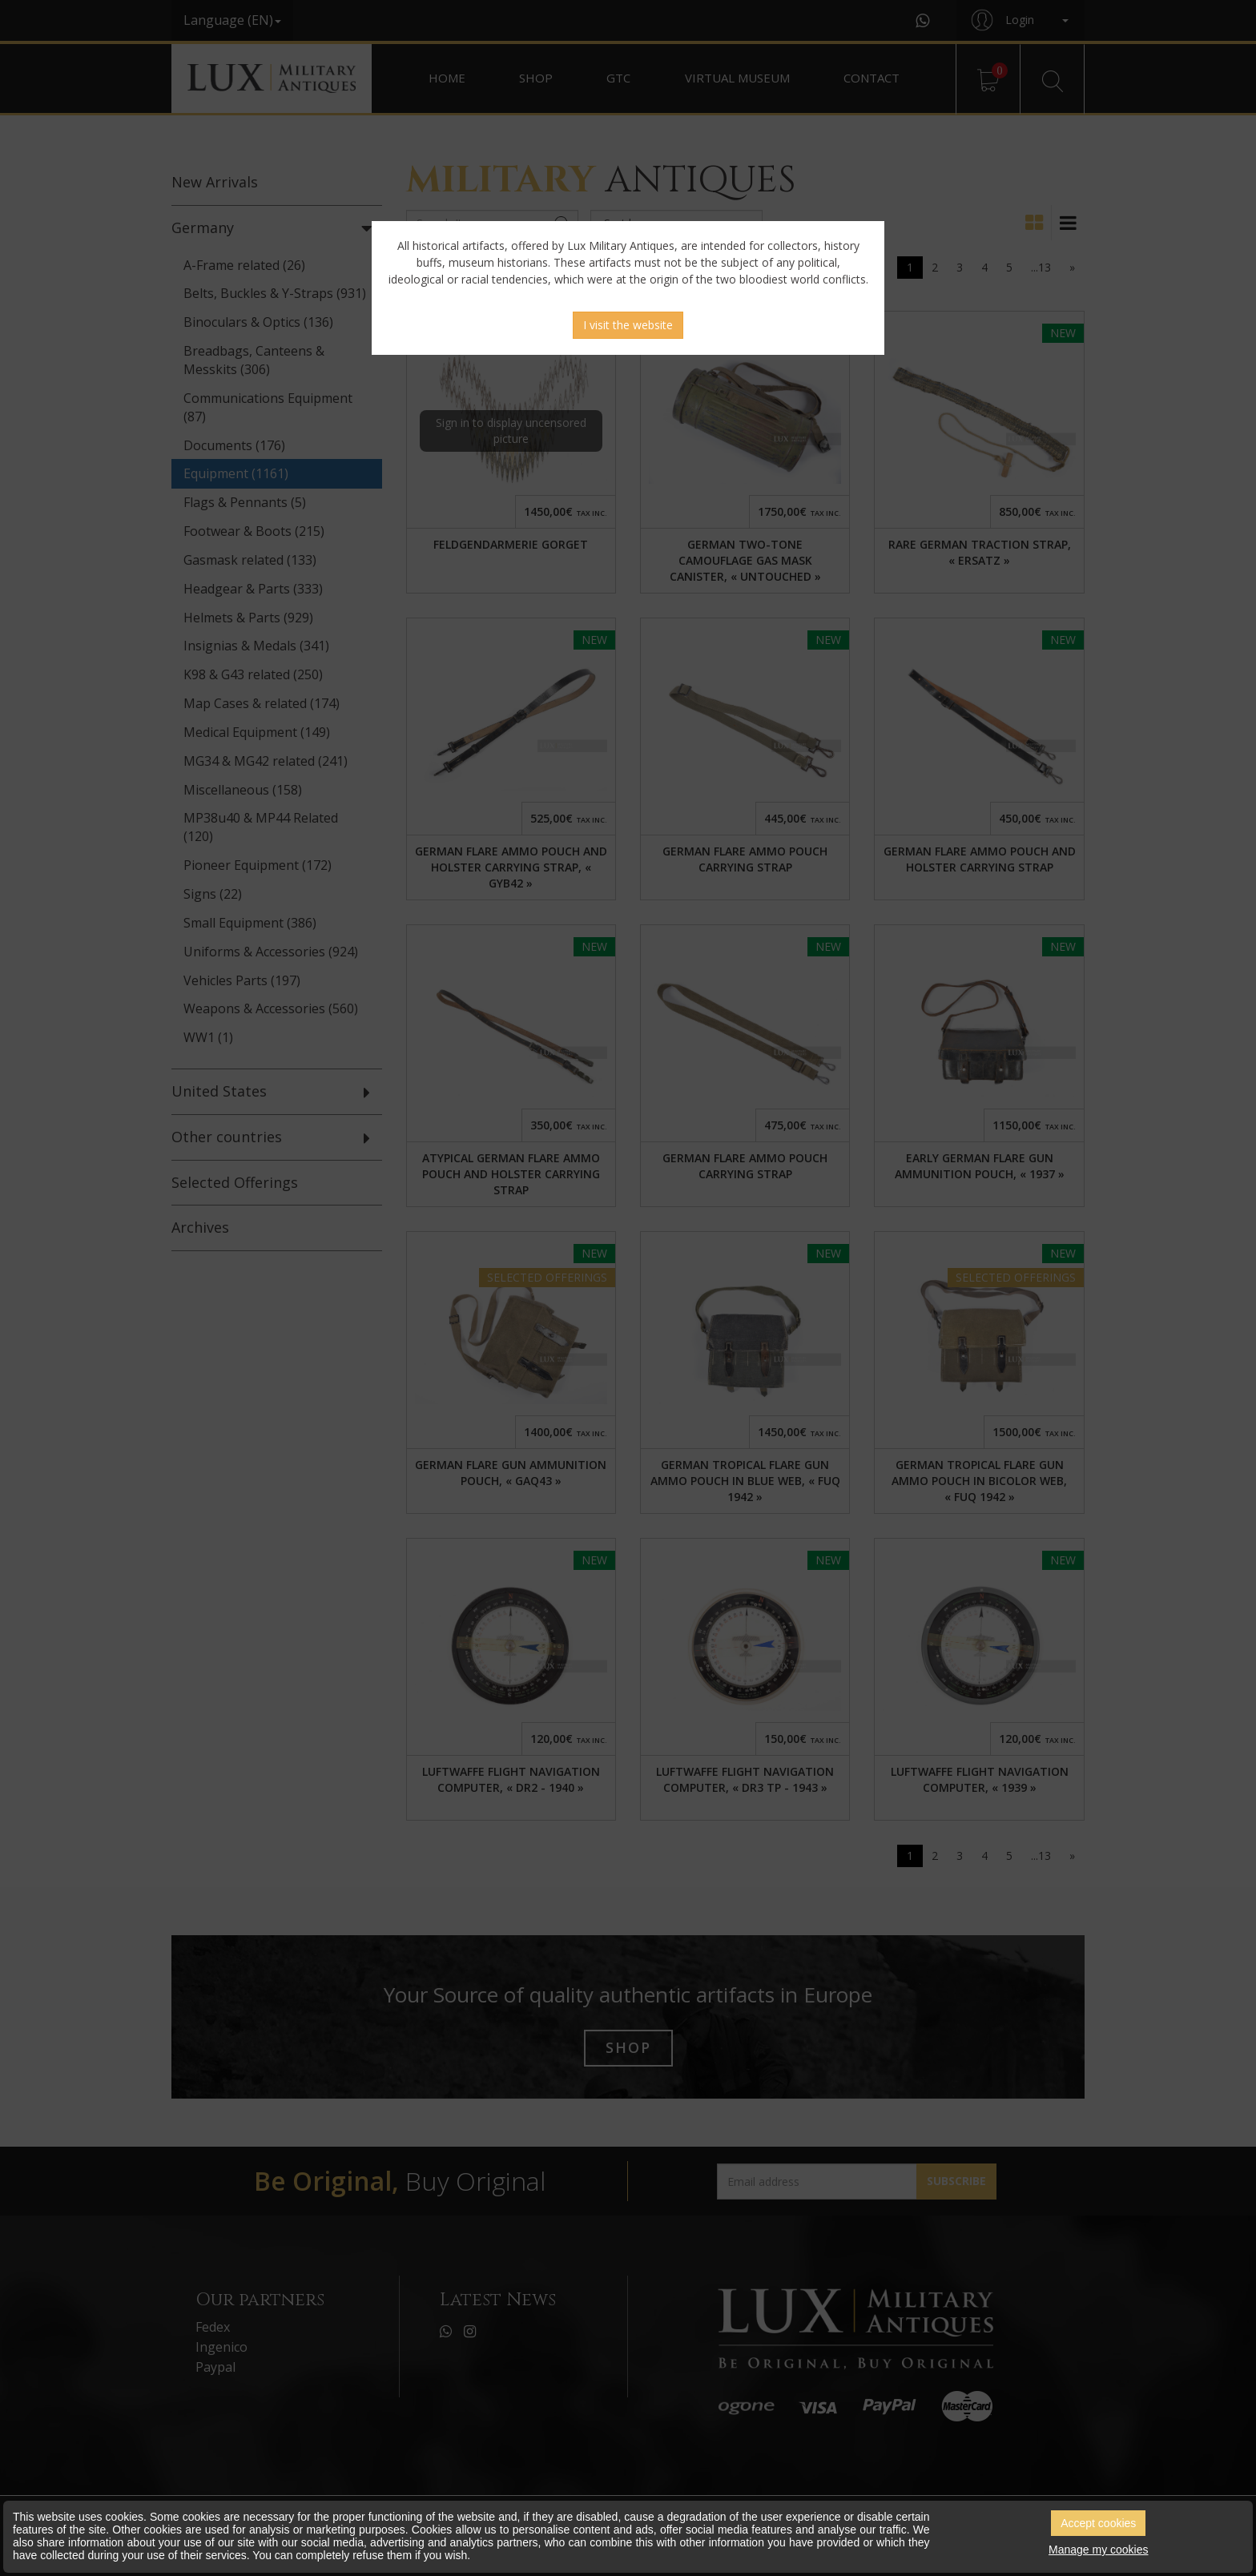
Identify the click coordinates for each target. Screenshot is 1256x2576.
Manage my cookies (1099, 2549)
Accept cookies (1098, 2523)
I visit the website (628, 324)
